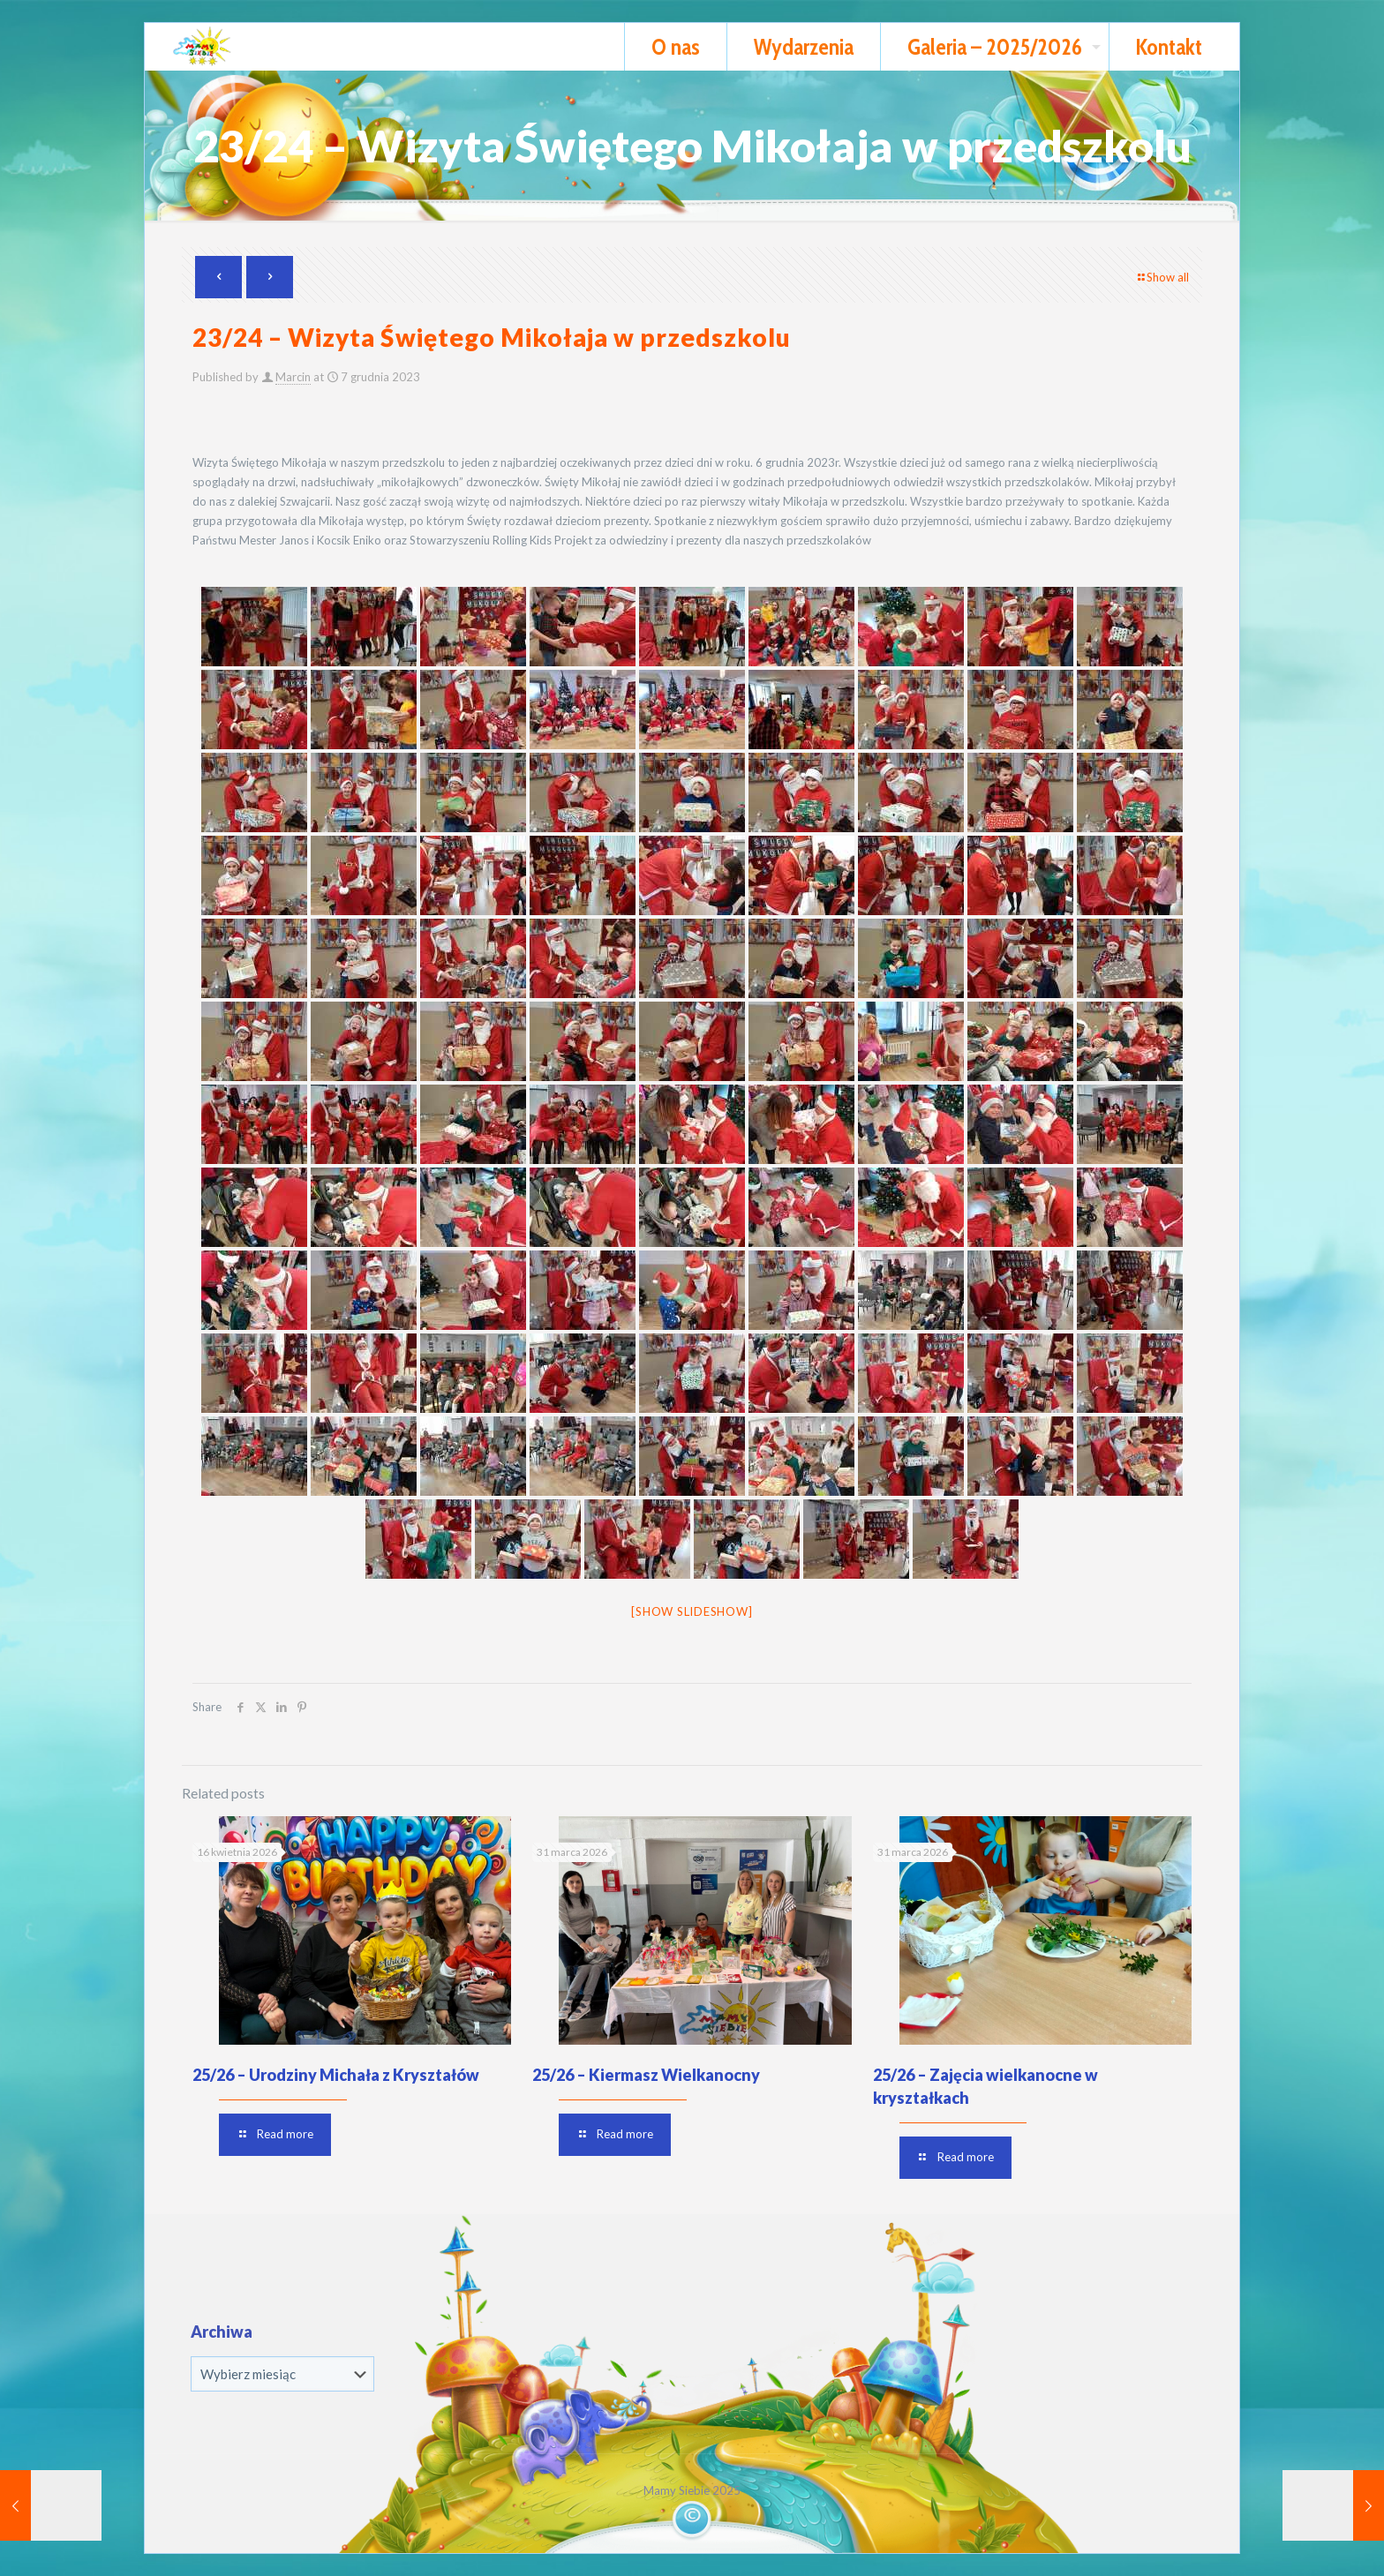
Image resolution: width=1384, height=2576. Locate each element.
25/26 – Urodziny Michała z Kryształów (335, 2074)
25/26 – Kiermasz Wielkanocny (646, 2074)
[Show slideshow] (691, 1611)
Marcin (293, 377)
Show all (1162, 277)
